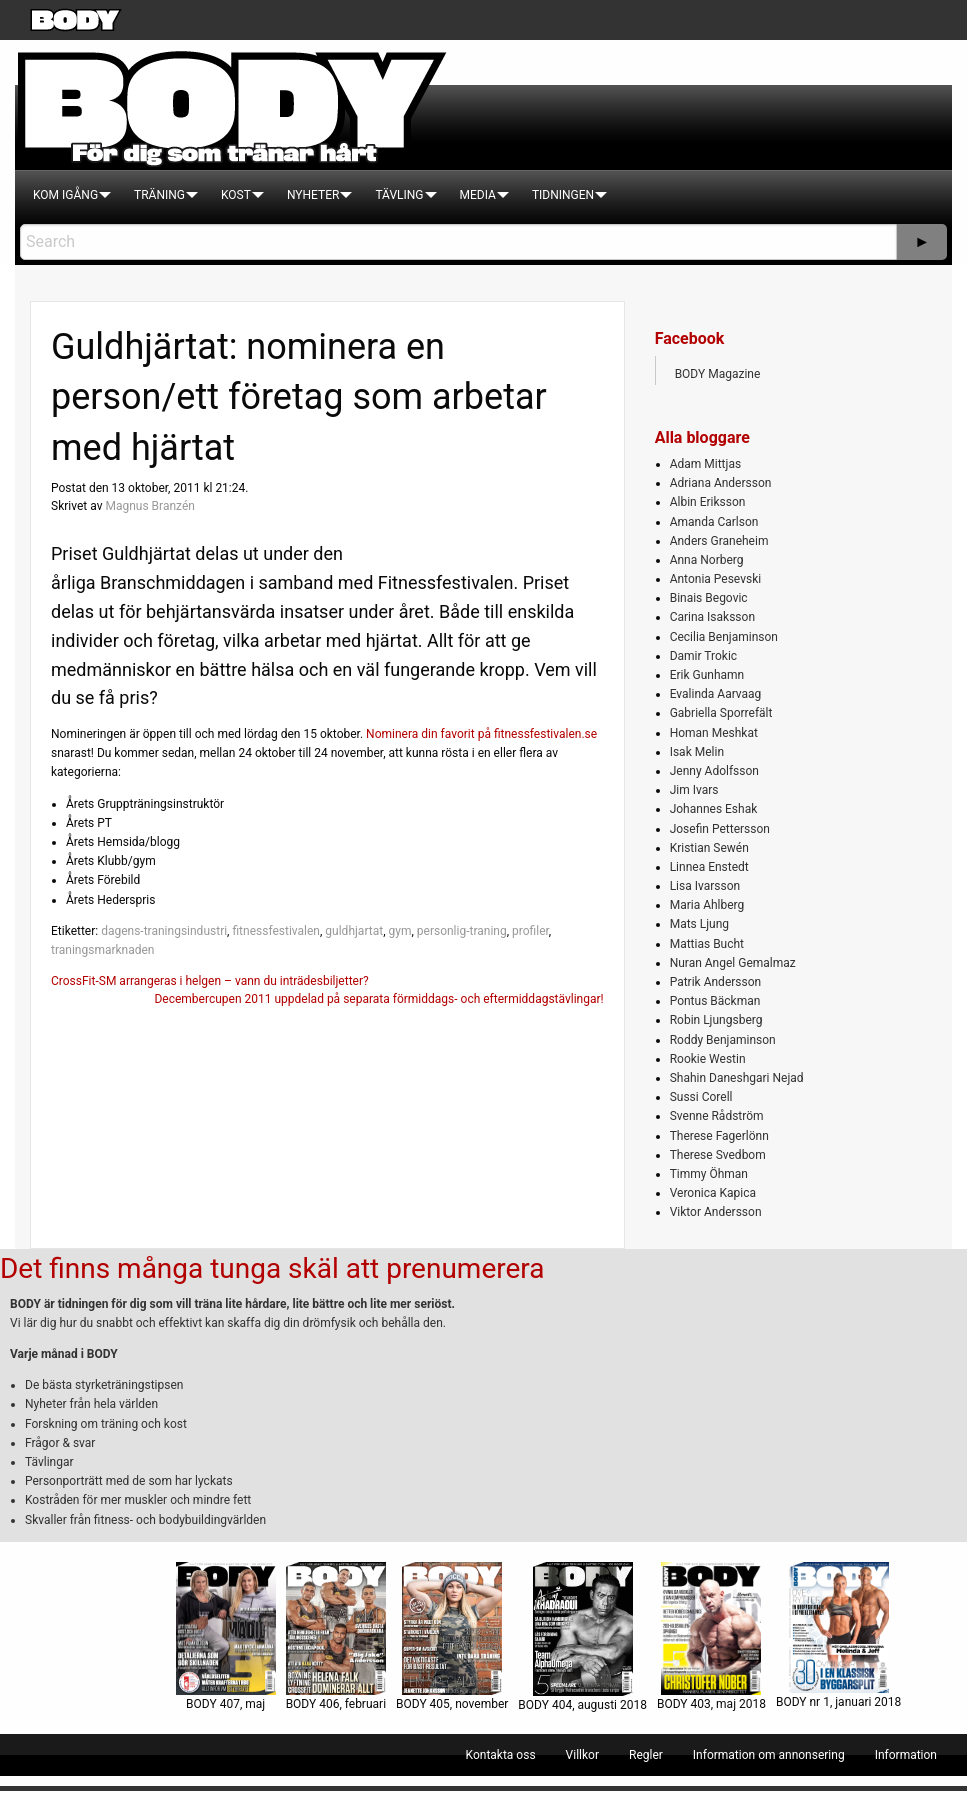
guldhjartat (354, 931)
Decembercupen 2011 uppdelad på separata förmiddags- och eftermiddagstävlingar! (378, 999)
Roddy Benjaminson (723, 1040)
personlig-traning (462, 931)
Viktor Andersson (716, 1212)
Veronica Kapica (713, 1193)
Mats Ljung (699, 924)
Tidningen (563, 195)
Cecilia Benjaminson (724, 637)
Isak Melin (697, 752)
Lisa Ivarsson (705, 886)
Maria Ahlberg (707, 905)
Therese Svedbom (718, 1155)
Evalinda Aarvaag (716, 694)
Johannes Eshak (714, 809)
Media (478, 195)
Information (906, 1755)
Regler (646, 1755)
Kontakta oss (501, 1755)
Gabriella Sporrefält (721, 713)
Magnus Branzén (149, 506)
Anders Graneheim (719, 541)
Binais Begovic (709, 598)
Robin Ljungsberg (716, 1020)
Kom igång (65, 195)
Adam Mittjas (705, 464)
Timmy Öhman (709, 1174)
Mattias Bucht (707, 944)
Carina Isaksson (712, 617)
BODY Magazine (718, 374)
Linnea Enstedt (709, 867)
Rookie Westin (708, 1059)
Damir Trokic (703, 656)
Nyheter (313, 195)
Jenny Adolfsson (714, 771)
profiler (530, 931)
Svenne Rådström (717, 1116)
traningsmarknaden (103, 950)
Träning (159, 195)
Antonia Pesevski (716, 579)
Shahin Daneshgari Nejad (737, 1078)
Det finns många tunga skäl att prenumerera (272, 1268)
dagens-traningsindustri (164, 931)
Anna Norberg (707, 560)
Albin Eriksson (708, 502)
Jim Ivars (694, 790)
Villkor (582, 1755)
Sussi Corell (701, 1097)
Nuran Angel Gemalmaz (733, 963)
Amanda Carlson (714, 522)
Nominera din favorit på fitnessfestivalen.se (481, 734)
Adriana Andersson (721, 483)
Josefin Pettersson (720, 829)
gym (399, 931)
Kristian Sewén (709, 848)
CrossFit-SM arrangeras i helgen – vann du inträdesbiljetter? (210, 981)
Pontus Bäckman (715, 1001)
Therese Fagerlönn (719, 1136)
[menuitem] (65, 195)
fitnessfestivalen (276, 931)
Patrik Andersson (716, 982)
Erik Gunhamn (707, 675)
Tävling (399, 195)
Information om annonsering (769, 1755)
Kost (236, 195)
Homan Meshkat (714, 733)
